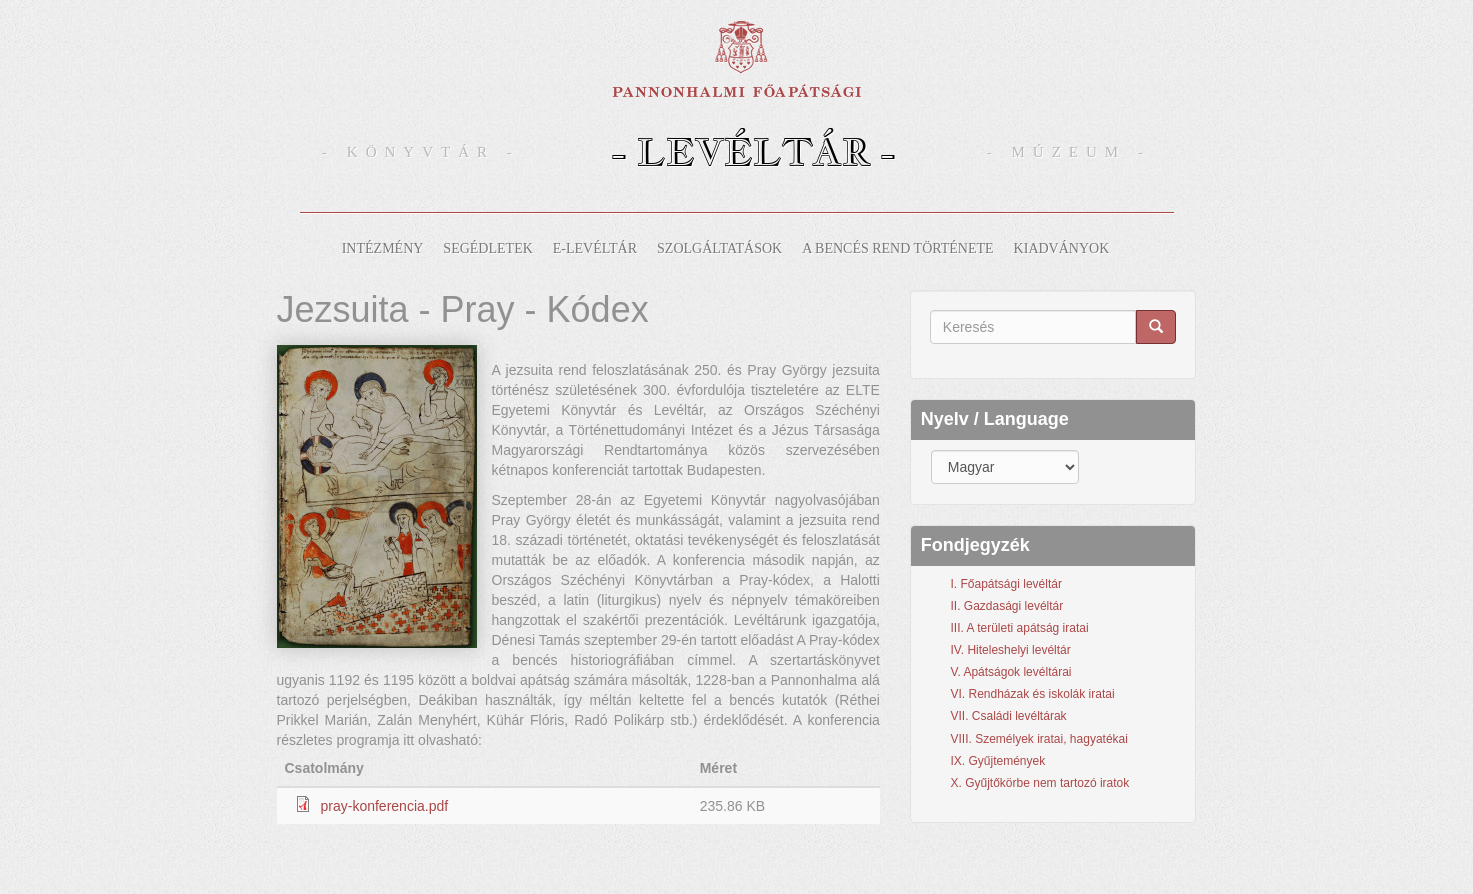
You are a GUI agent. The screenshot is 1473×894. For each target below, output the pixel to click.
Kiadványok (1062, 248)
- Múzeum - (1069, 152)
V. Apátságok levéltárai (1011, 672)
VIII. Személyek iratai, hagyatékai (1039, 739)
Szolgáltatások (719, 248)
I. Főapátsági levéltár (1006, 584)
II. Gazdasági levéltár (1007, 606)
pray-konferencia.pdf (385, 806)
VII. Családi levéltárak (1009, 716)
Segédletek (487, 248)
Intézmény (383, 248)
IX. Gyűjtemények (998, 761)
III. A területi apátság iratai (1020, 628)
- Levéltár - (753, 151)
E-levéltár (595, 248)
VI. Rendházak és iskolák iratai (1033, 694)
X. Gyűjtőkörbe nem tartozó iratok (1040, 783)
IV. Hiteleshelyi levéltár (1011, 650)
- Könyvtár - (421, 152)
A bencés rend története (897, 248)
